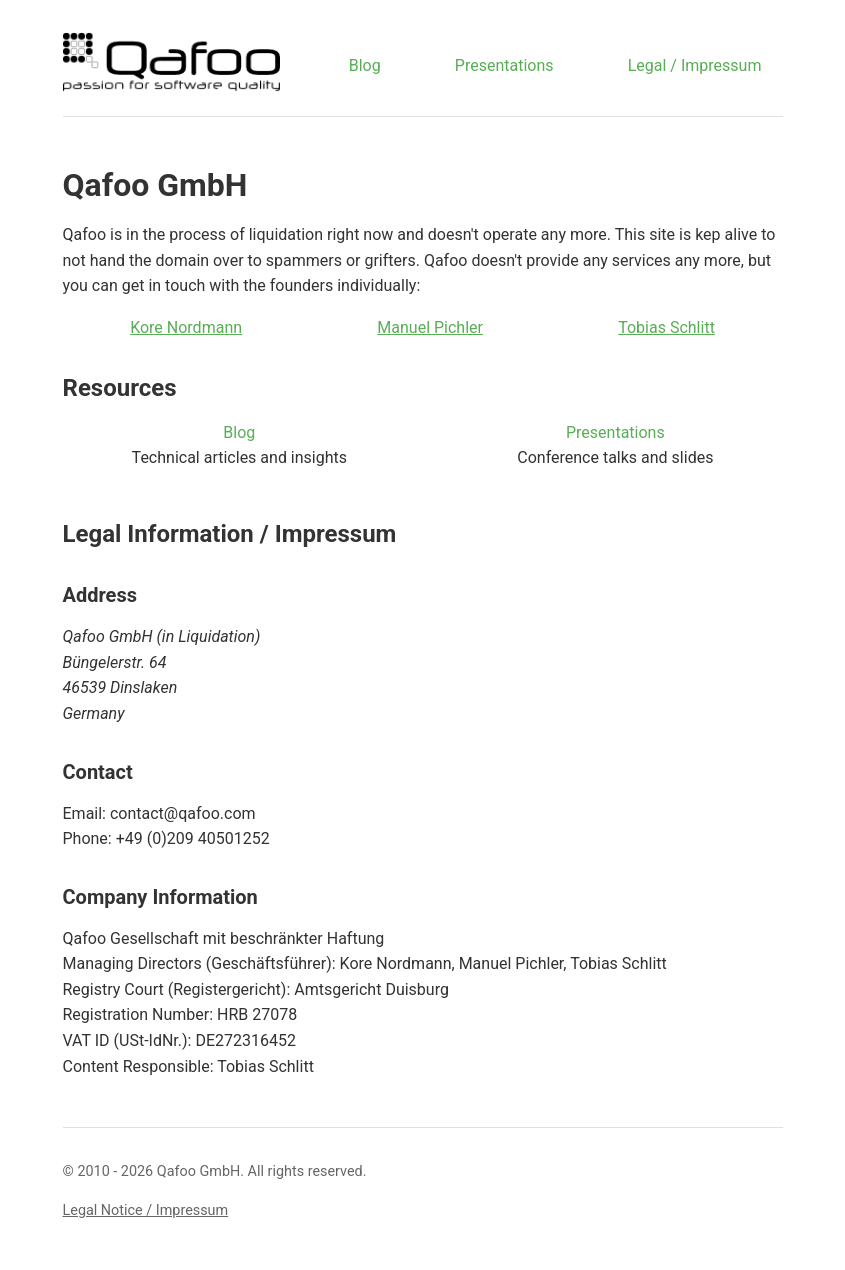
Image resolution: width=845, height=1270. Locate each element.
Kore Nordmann (186, 327)
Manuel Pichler (430, 327)
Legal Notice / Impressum (146, 1210)
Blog (365, 65)
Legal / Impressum (695, 65)
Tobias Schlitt (666, 327)
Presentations (504, 65)
